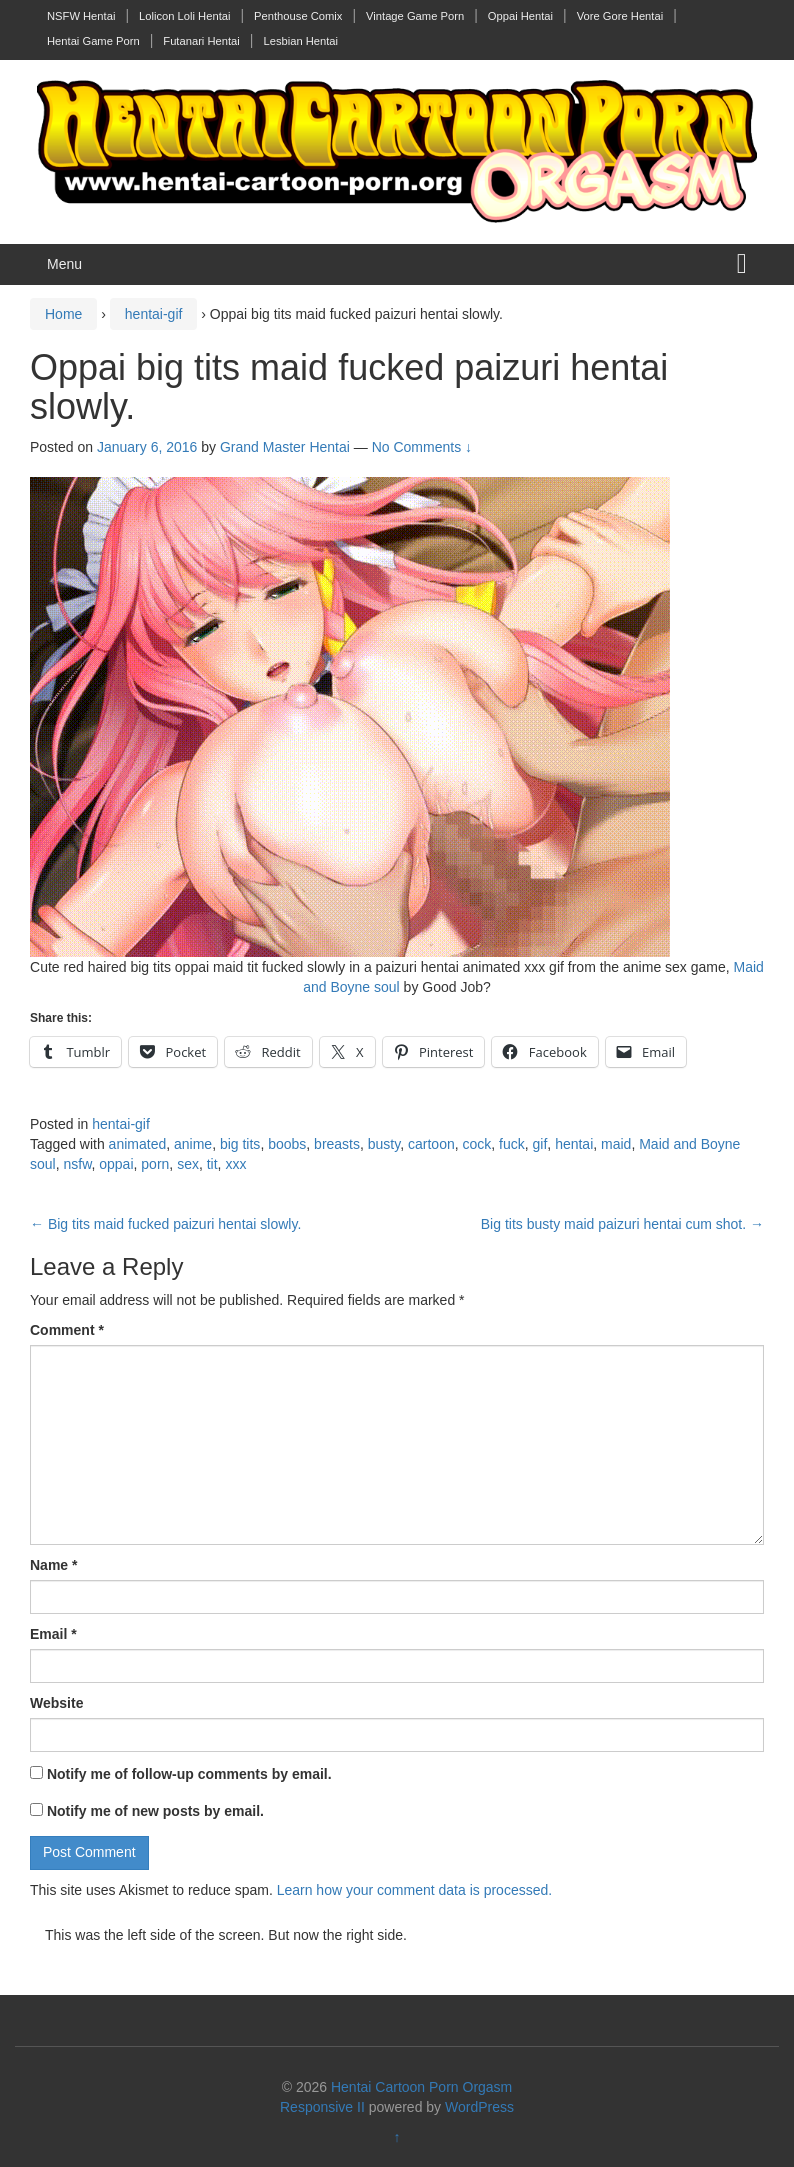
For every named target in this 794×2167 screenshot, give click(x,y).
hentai (574, 1144)
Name (53, 1565)
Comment (67, 1330)
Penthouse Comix (298, 16)
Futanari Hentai (201, 41)
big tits (240, 1144)
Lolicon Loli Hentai (184, 16)
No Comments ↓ (422, 447)
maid (616, 1144)
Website (56, 1703)
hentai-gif (154, 314)
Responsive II (322, 2107)
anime (193, 1144)
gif (540, 1144)
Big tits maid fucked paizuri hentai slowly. (165, 1224)
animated (138, 1144)
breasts (337, 1144)
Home (63, 314)
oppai (116, 1164)
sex (188, 1164)
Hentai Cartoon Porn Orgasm (421, 2087)
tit (212, 1164)
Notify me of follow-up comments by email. (189, 1774)
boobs (287, 1144)
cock (477, 1144)
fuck (512, 1144)
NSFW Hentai (81, 16)
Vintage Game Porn (415, 16)
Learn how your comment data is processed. (414, 1890)
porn (155, 1164)
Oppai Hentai (520, 16)
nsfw (77, 1164)
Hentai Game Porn (93, 41)
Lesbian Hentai (300, 41)
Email (53, 1634)
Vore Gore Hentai (620, 16)
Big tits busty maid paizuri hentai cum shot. (622, 1224)
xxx (235, 1164)
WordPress (479, 2107)
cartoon (431, 1144)
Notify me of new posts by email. (155, 1811)
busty (384, 1144)
